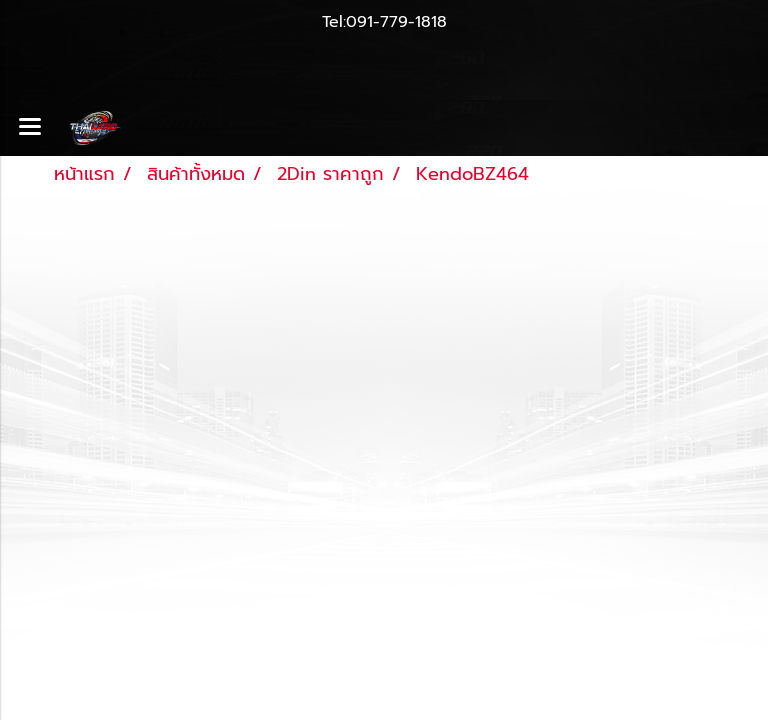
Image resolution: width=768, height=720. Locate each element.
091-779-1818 (396, 22)
